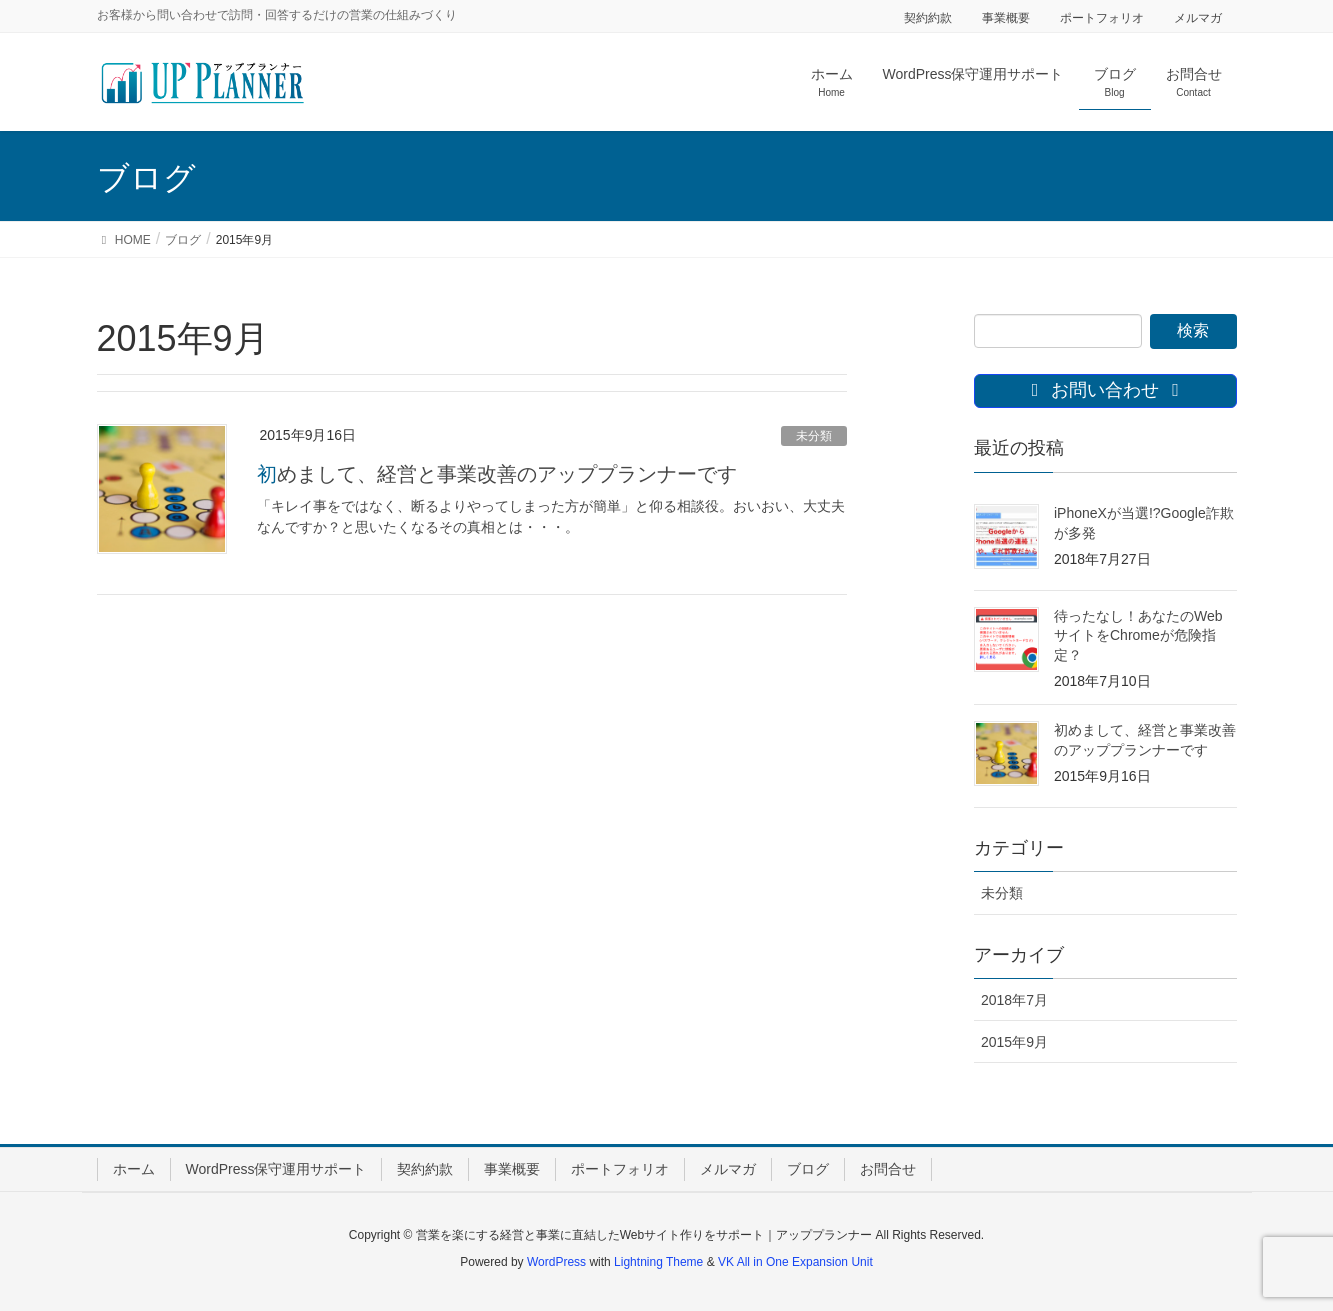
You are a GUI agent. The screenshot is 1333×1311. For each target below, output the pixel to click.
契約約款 (928, 18)
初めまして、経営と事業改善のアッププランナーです (497, 474)
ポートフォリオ (1102, 18)
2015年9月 (1014, 1042)
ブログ (808, 1169)
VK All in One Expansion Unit (795, 1262)
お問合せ (888, 1169)
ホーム (134, 1169)
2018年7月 (1014, 1000)
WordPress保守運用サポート (276, 1169)
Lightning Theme (658, 1262)
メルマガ (1198, 18)
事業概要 (1006, 18)
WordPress (556, 1262)
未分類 (814, 436)
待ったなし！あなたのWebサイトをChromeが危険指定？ (1138, 635)
